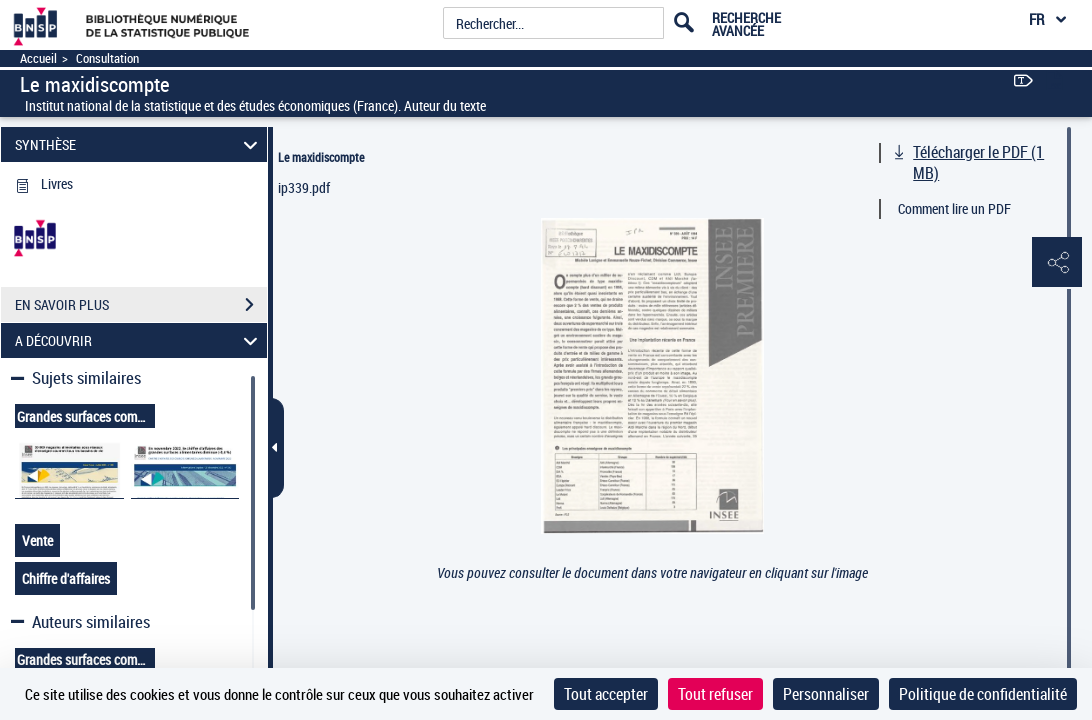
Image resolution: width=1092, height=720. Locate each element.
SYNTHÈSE (139, 144)
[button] (1057, 263)
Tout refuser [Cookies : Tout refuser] (715, 694)
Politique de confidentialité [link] (983, 694)
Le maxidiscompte (321, 157)
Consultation (107, 58)
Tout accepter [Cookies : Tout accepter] (606, 694)
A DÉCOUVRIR (139, 340)
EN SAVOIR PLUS (141, 305)
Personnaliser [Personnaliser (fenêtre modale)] (826, 694)
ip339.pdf (304, 187)
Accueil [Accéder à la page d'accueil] (38, 58)
